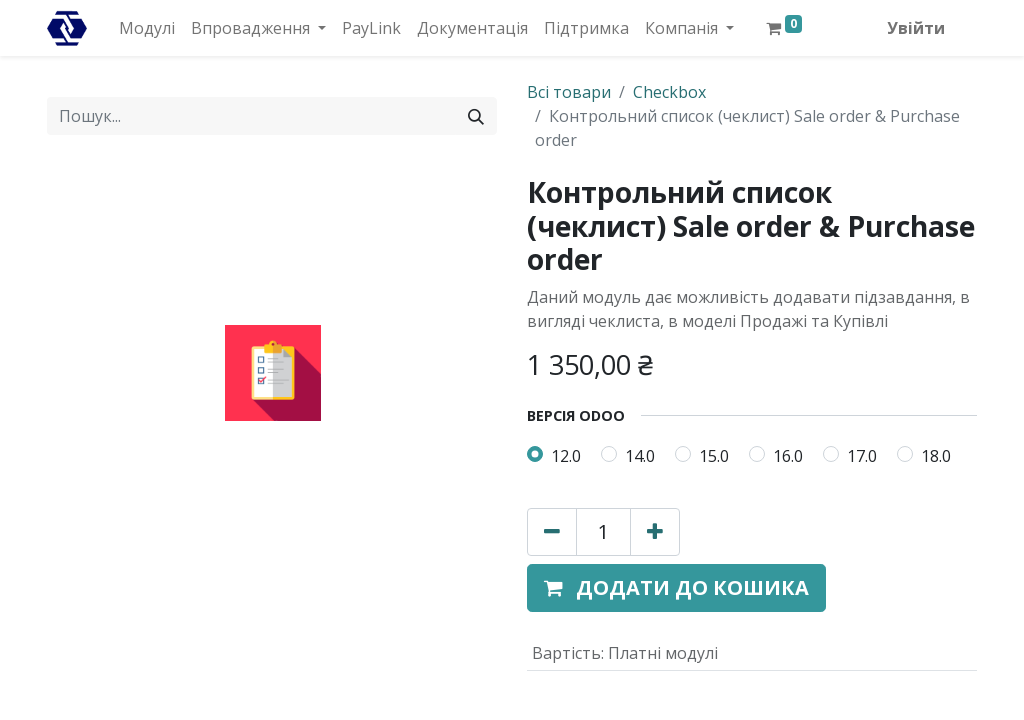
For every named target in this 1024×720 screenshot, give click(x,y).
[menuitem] (147, 28)
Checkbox (669, 92)
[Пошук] (476, 116)
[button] (676, 588)
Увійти (916, 28)
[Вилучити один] (552, 532)
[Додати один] (655, 532)
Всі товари (569, 92)
